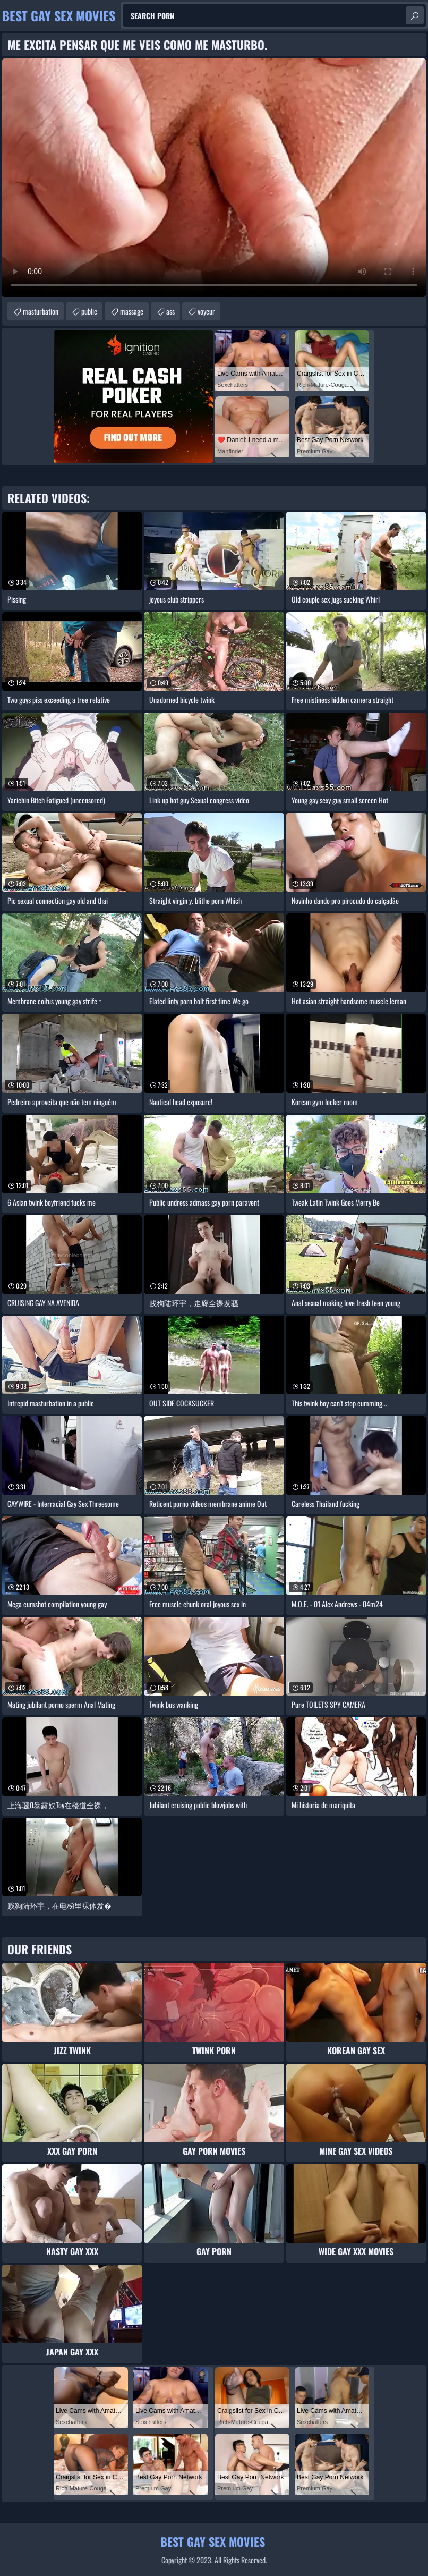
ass (170, 311)
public (89, 311)
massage (131, 311)
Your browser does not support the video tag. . (214, 177)
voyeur (206, 311)
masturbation (40, 311)
